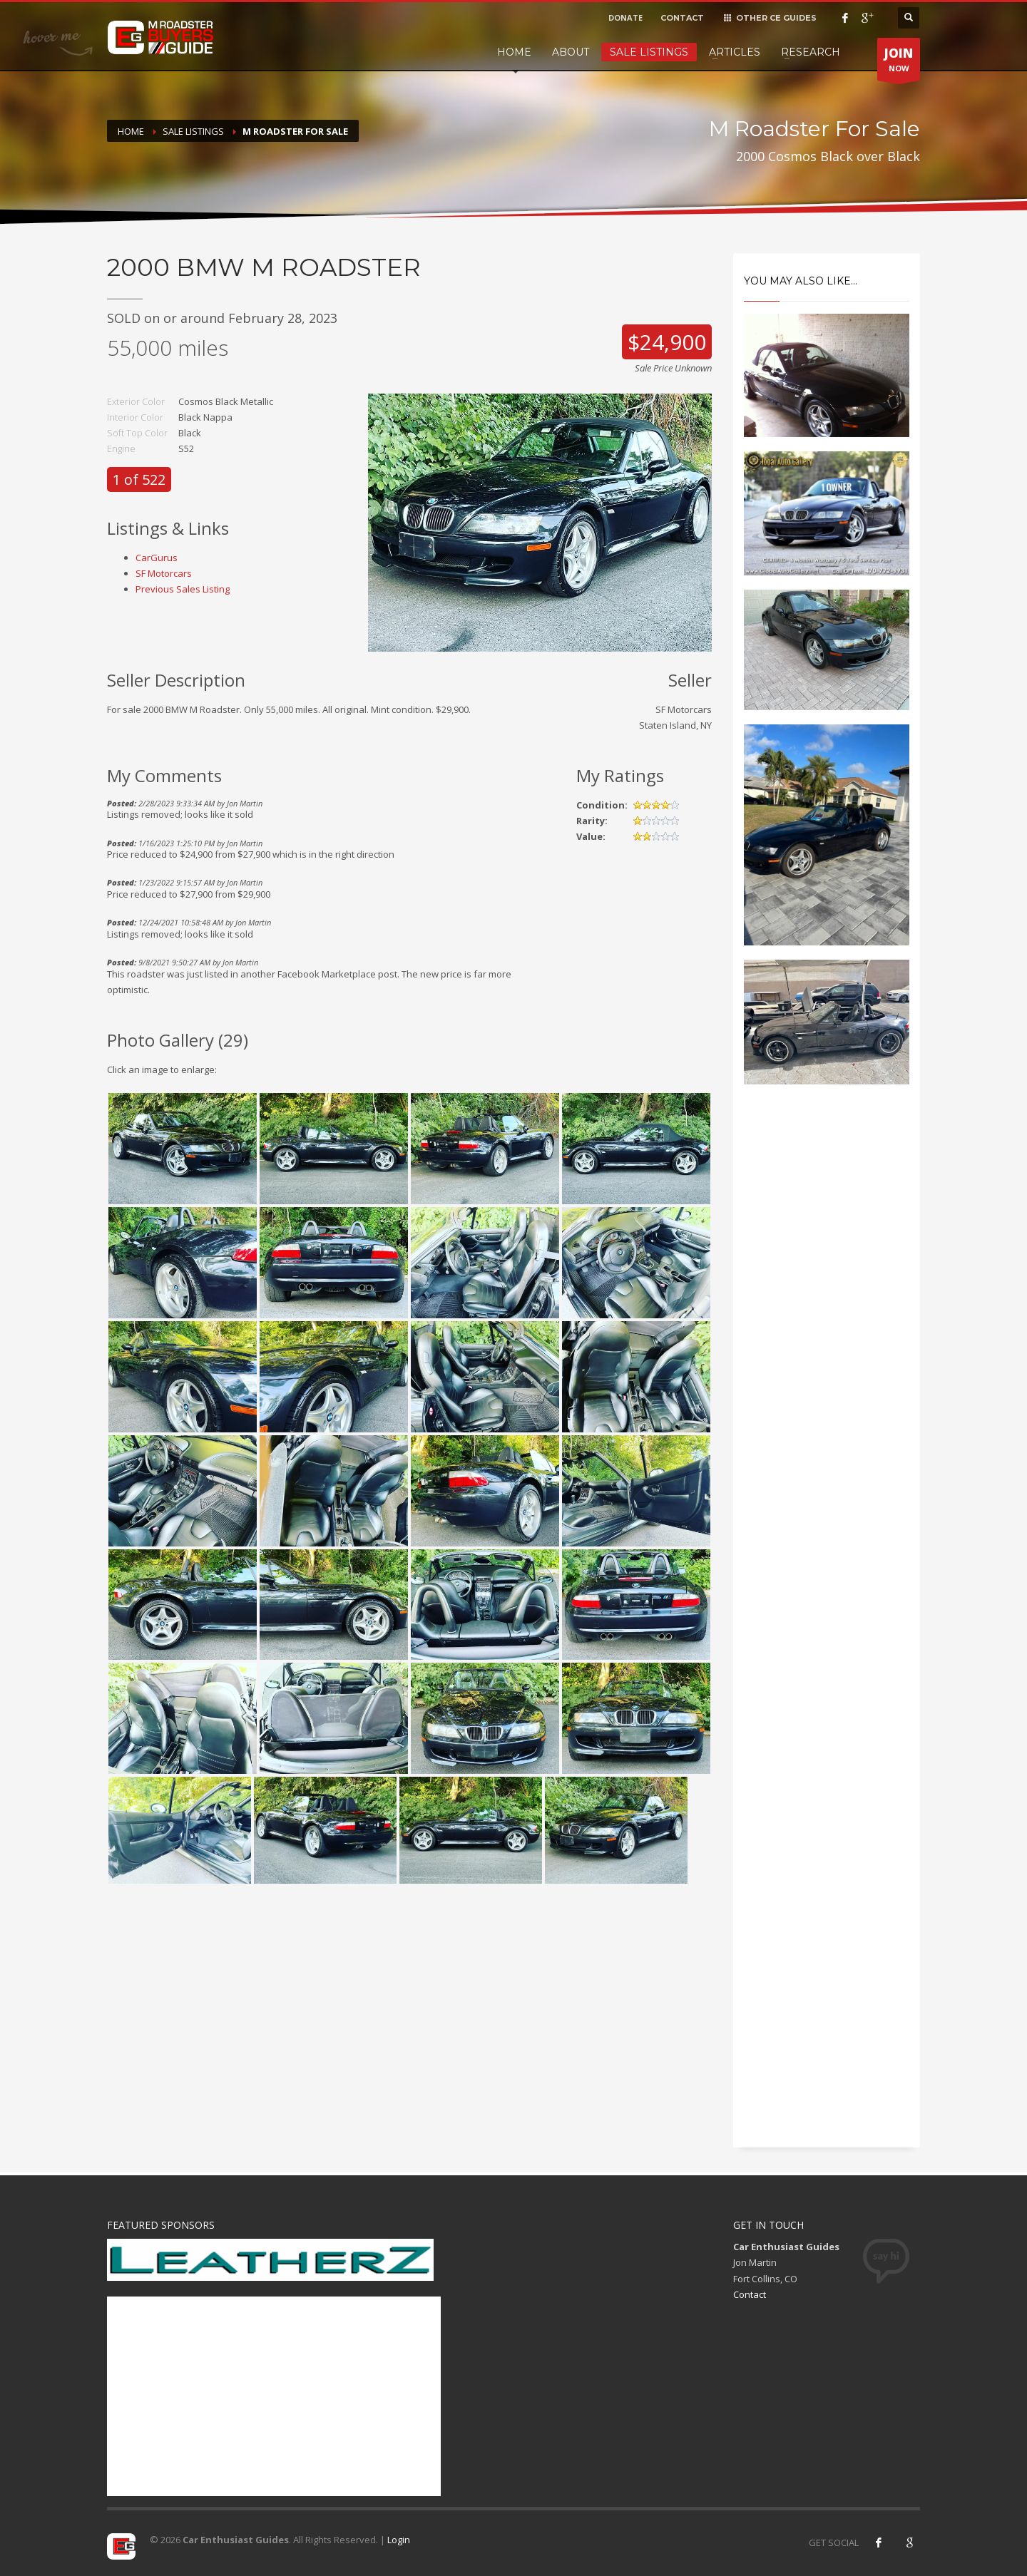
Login (398, 2539)
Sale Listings (649, 52)
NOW (898, 63)
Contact (749, 2294)
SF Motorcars (164, 573)
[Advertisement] (827, 1337)
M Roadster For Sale (295, 131)
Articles (734, 52)
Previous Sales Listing (183, 589)
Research (810, 52)
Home (514, 52)
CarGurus (157, 557)
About (570, 52)
